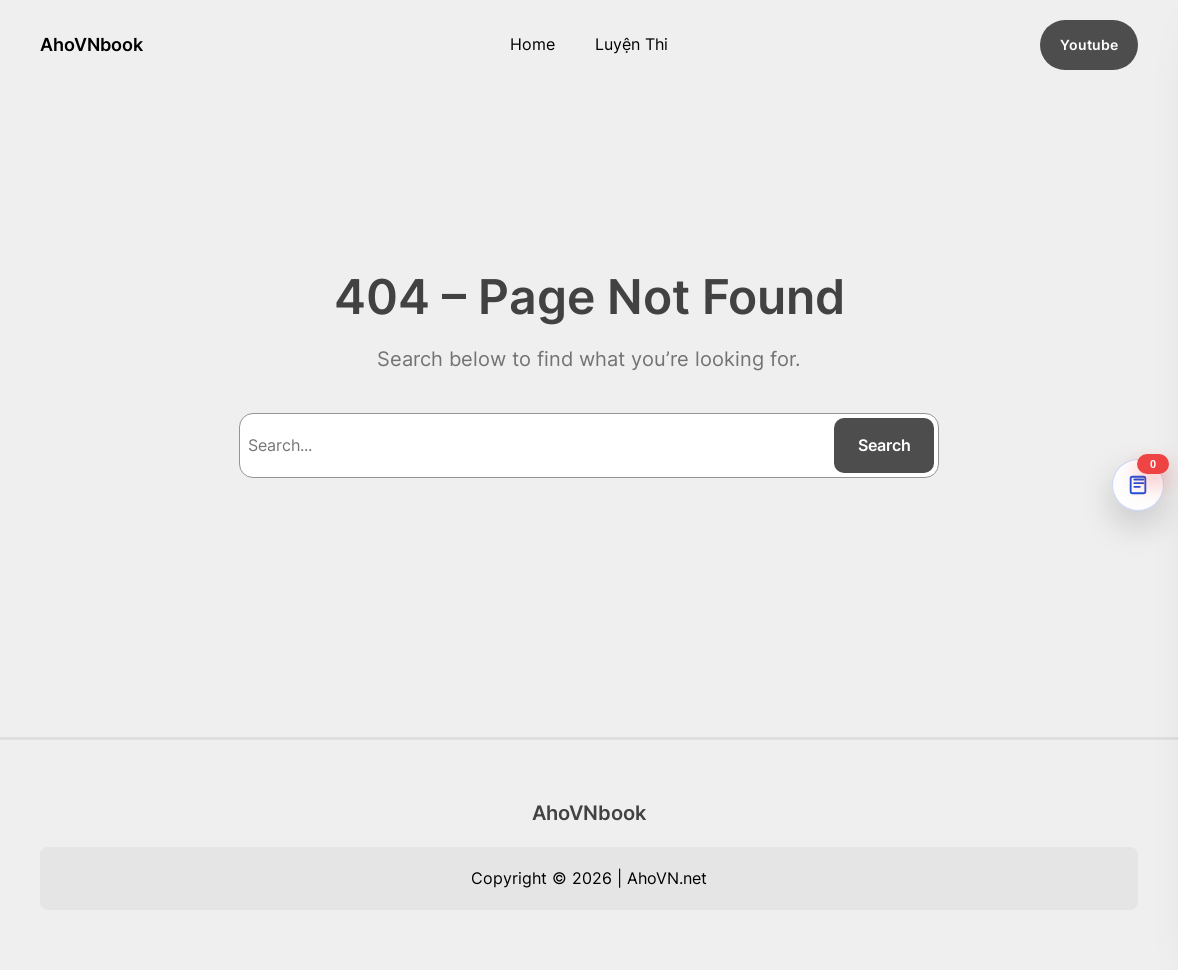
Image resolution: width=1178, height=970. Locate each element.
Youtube (1089, 44)
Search (884, 445)
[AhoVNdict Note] (1138, 485)
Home (532, 44)
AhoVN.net (667, 878)
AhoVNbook (91, 44)
